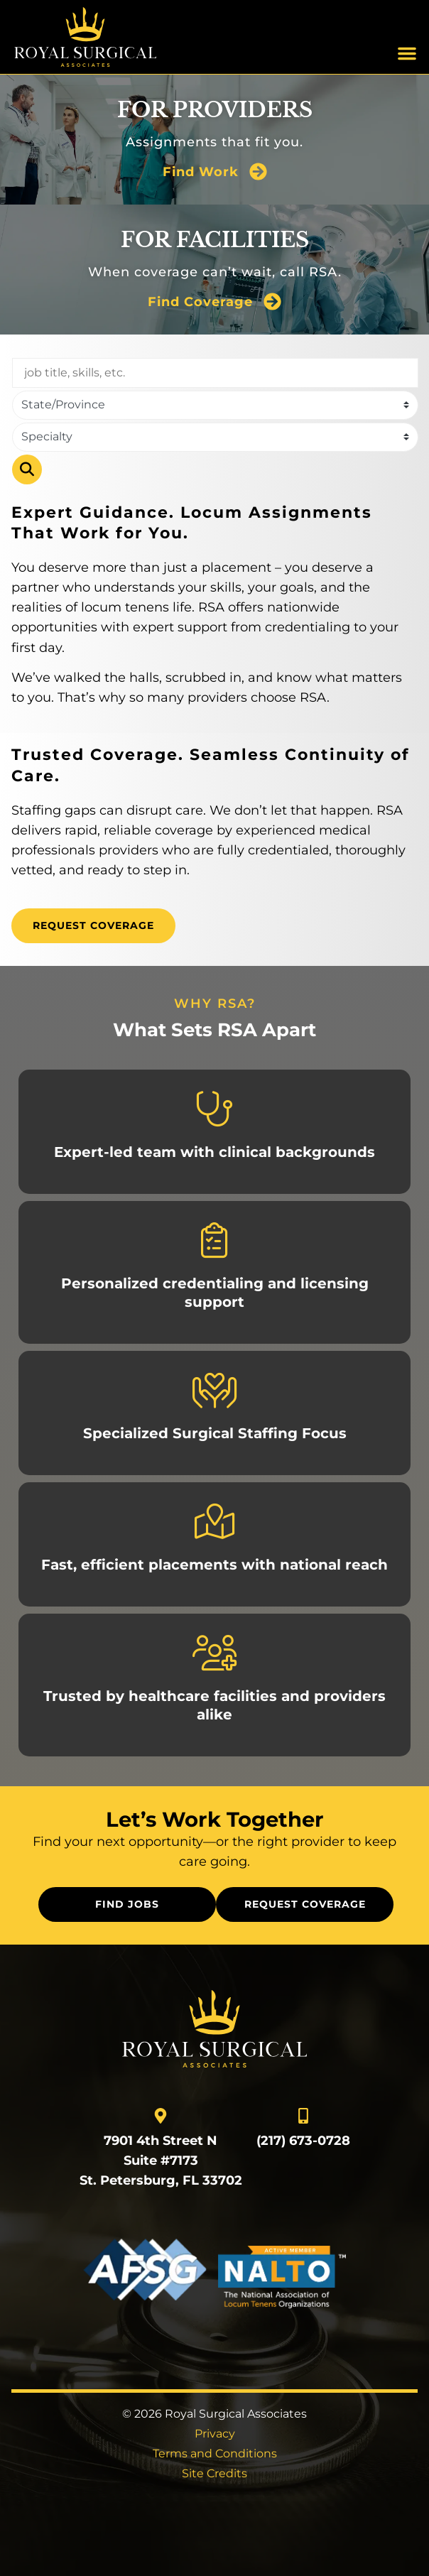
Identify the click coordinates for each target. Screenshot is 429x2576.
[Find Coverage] (272, 301)
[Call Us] (303, 2116)
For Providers (215, 110)
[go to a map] (160, 2116)
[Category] (215, 437)
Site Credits (214, 2473)
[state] (215, 405)
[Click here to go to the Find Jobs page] (127, 1904)
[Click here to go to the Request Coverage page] (93, 925)
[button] (407, 53)
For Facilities (215, 240)
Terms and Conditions (215, 2453)
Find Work (201, 171)
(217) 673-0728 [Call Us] (303, 2140)
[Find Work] (258, 171)
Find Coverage (200, 301)
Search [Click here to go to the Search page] (27, 469)
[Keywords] (215, 373)
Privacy (215, 2433)
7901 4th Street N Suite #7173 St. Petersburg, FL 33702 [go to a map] (161, 2160)
